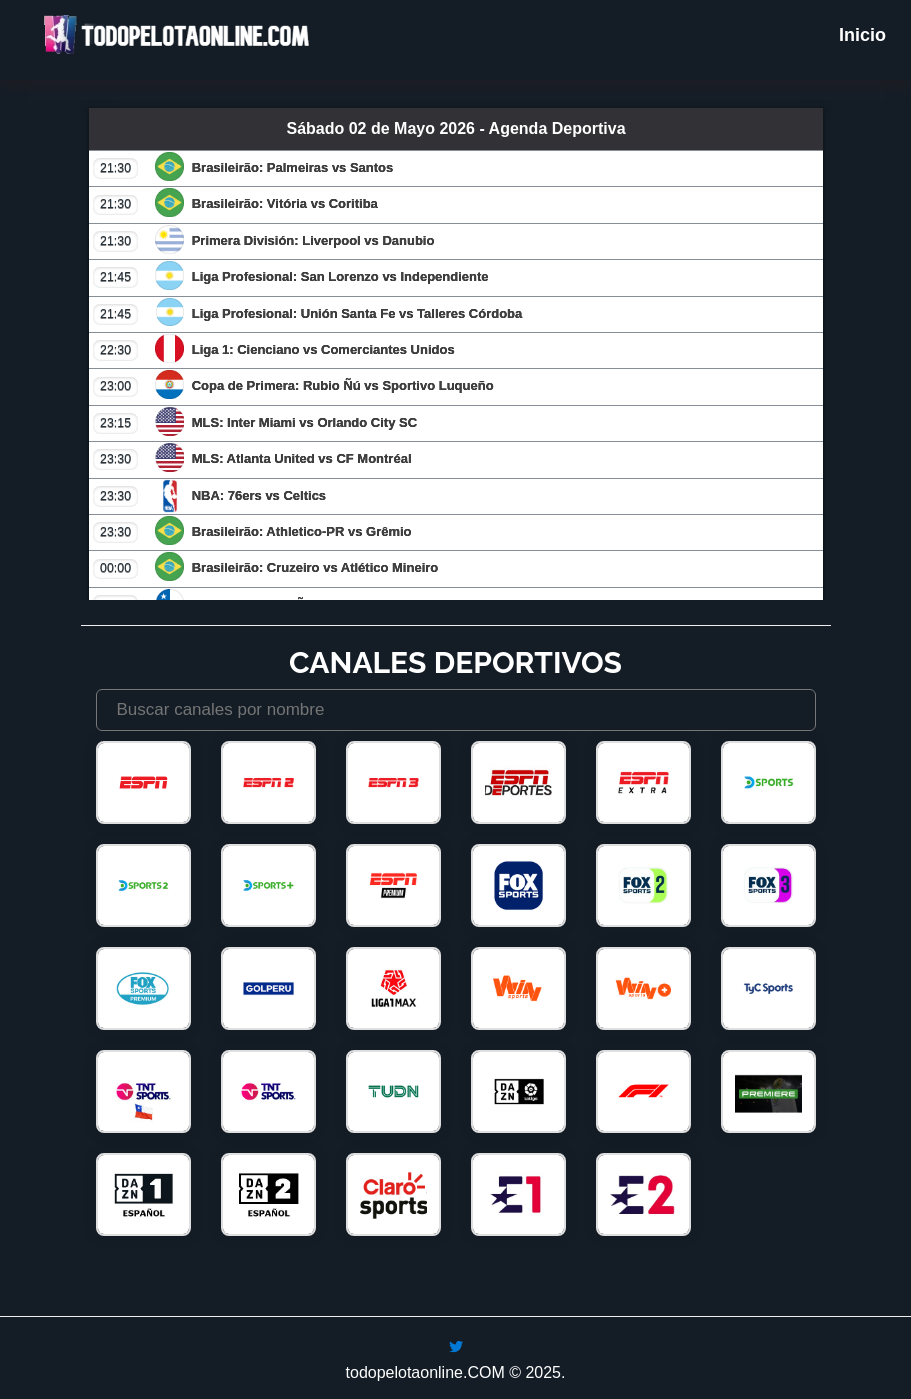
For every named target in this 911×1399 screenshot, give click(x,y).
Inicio (862, 35)
